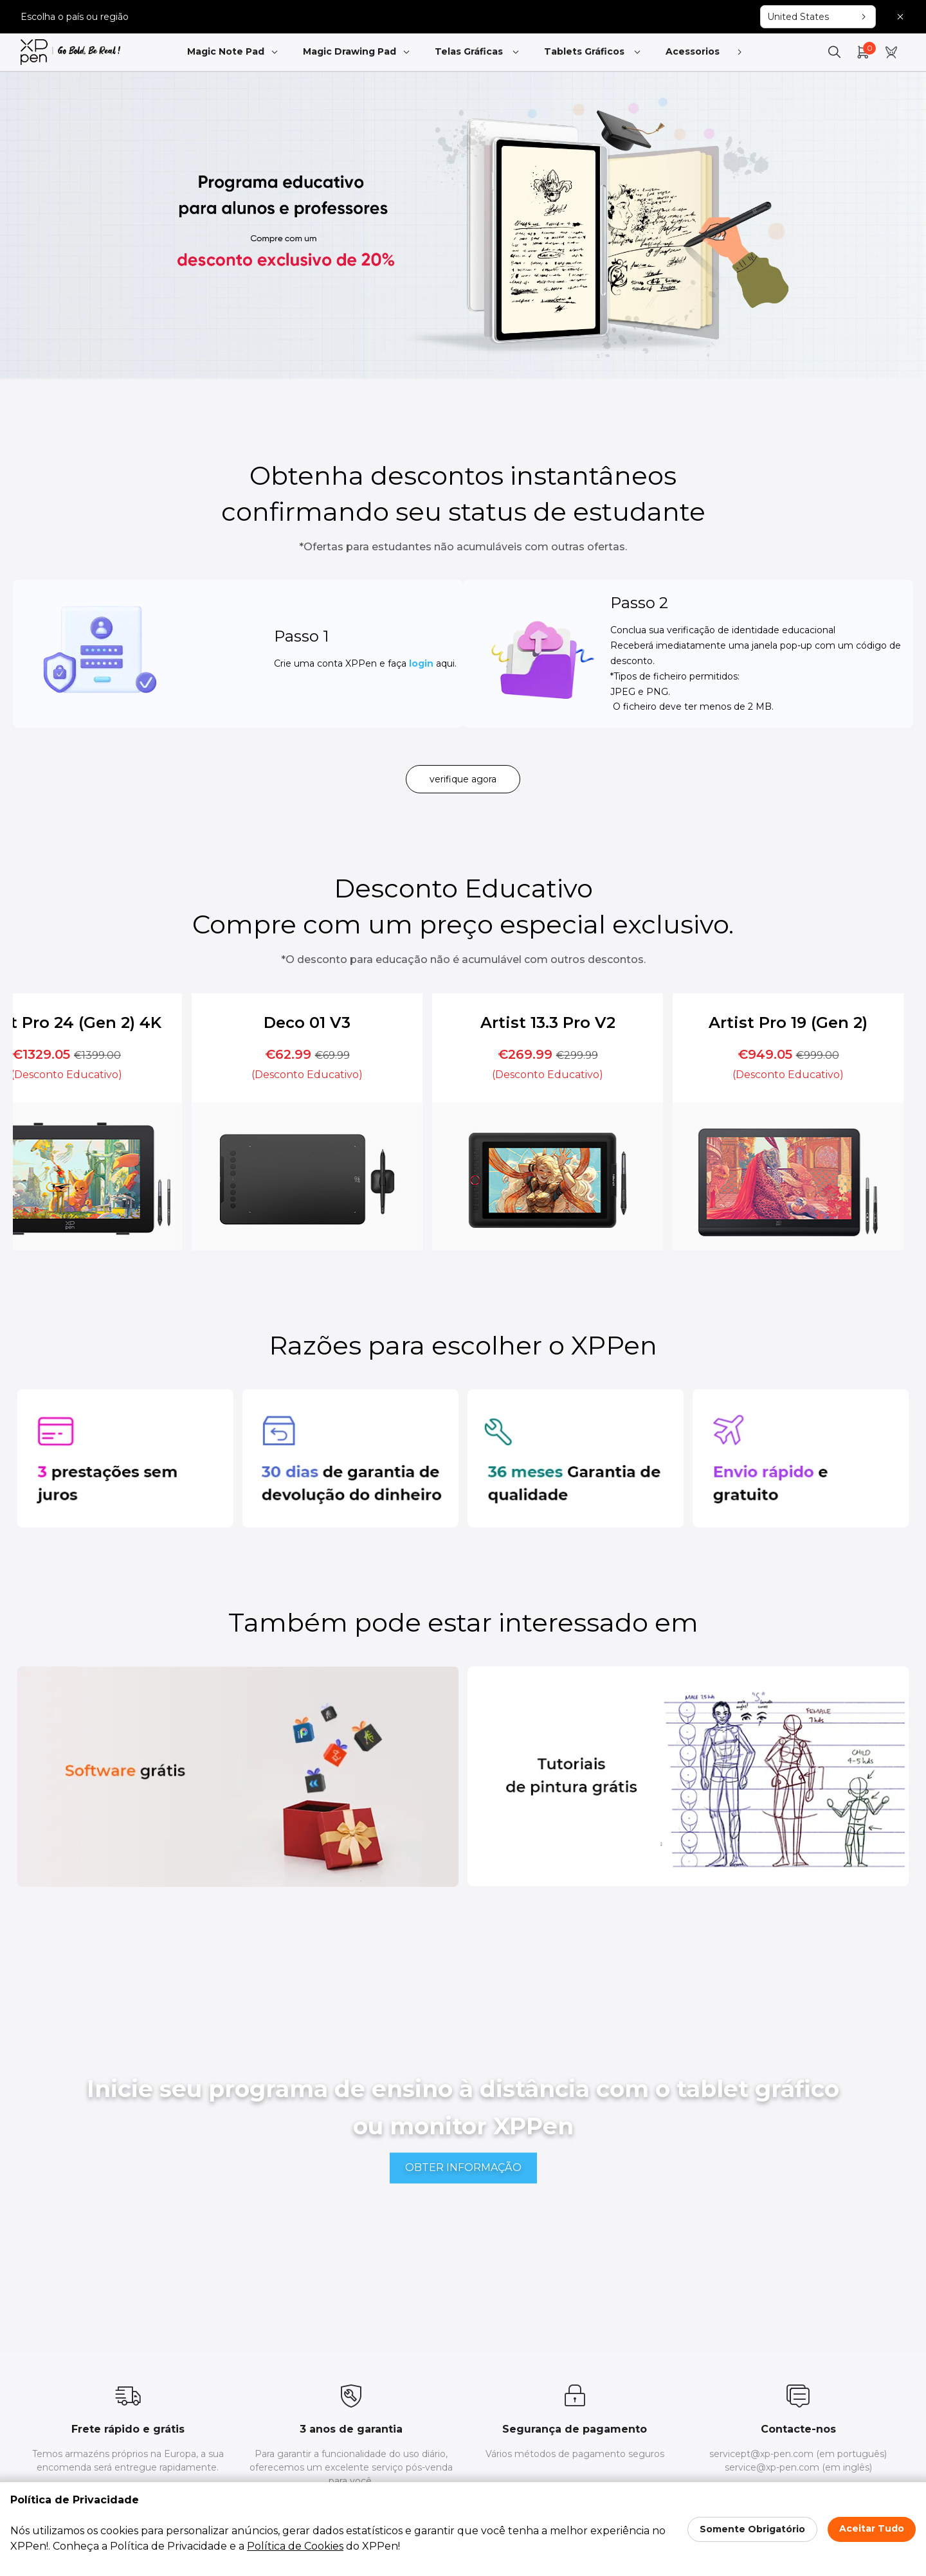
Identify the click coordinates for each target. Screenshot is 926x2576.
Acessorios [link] (702, 52)
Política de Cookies (295, 2546)
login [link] (395, 670)
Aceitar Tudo (871, 2528)
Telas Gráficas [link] (478, 52)
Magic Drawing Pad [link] (357, 52)
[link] (70, 52)
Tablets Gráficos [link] (593, 52)
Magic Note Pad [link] (233, 52)
